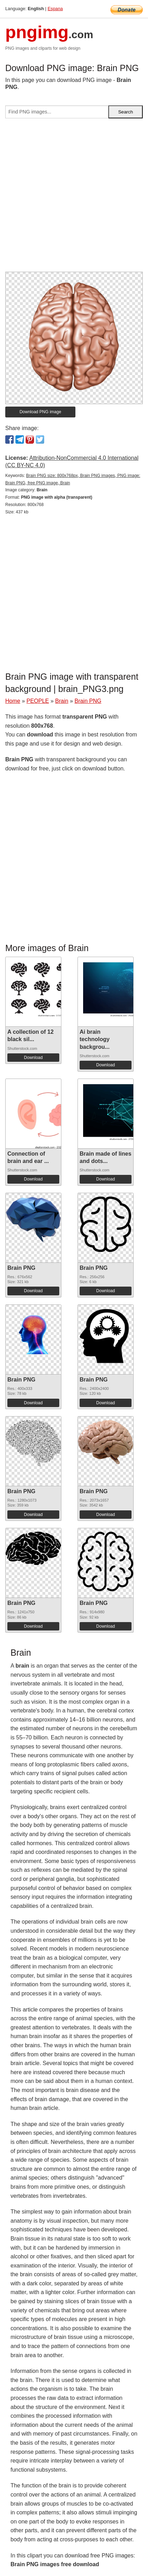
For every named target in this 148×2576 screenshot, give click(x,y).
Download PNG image (40, 411)
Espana (55, 8)
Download (33, 1057)
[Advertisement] (74, 198)
